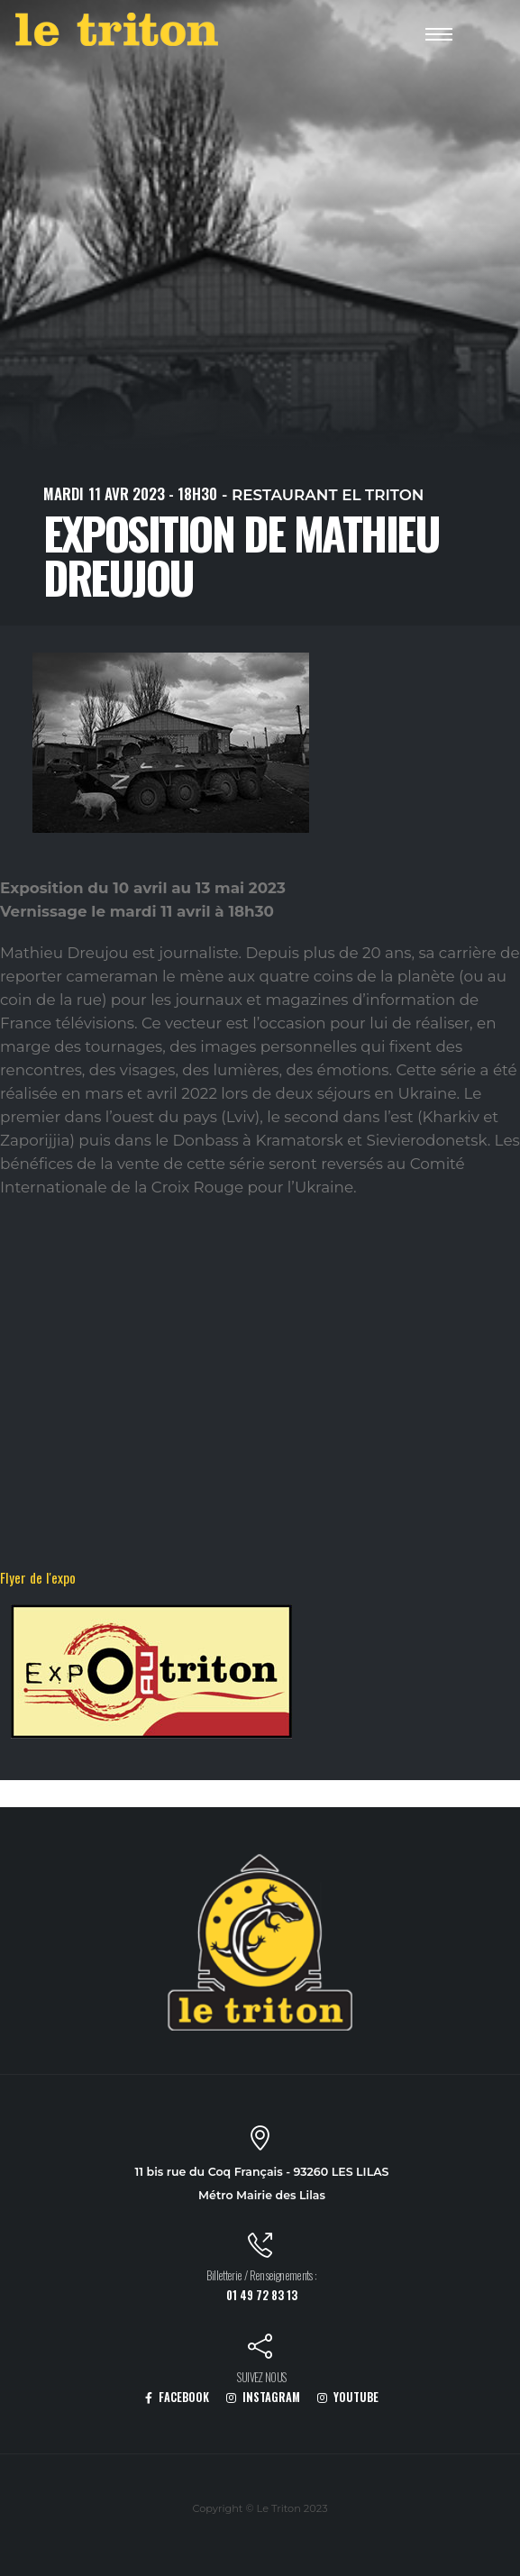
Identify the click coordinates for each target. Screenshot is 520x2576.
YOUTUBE (348, 2397)
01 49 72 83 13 (261, 2295)
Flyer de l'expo (38, 1577)
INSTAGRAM (263, 2397)
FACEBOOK (177, 2397)
